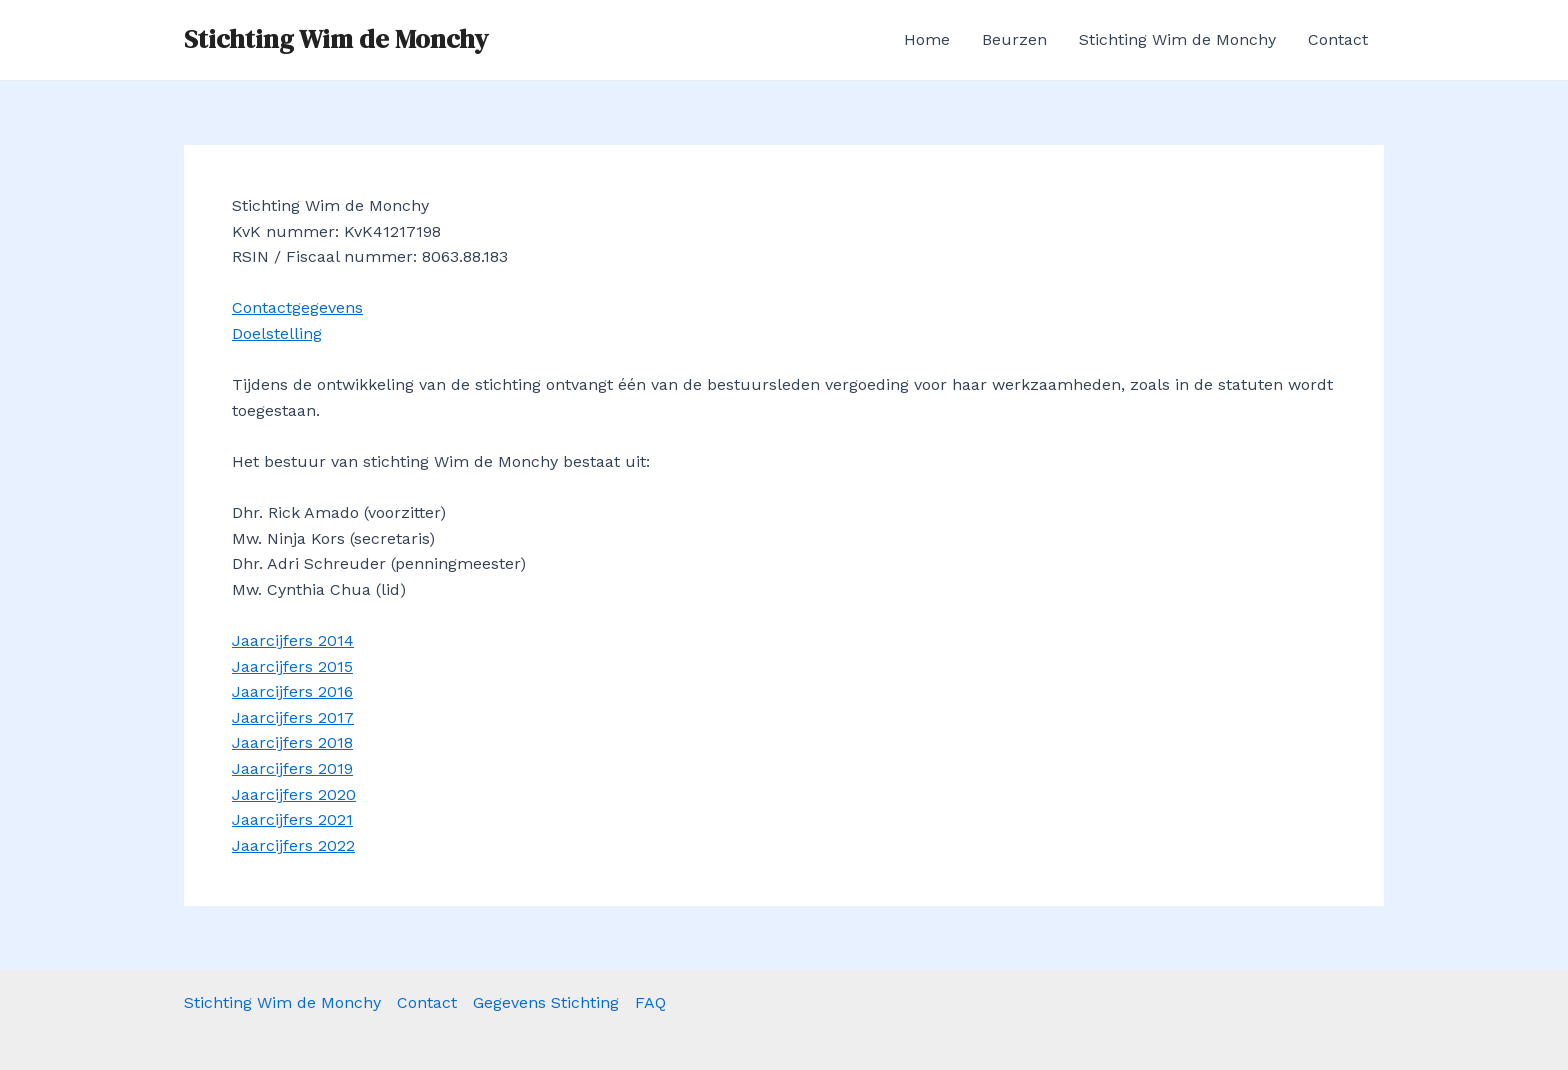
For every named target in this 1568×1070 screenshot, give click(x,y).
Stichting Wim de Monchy (336, 39)
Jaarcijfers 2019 (292, 768)
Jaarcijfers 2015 (292, 666)
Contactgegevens (297, 307)
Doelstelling (277, 333)
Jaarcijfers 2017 (293, 717)
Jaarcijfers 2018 (292, 742)
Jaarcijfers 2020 (294, 794)
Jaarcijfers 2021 (292, 819)
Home (927, 39)
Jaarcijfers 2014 (293, 640)
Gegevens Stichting (546, 1002)
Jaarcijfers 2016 (292, 691)
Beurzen (1014, 39)
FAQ (650, 1002)
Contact (1338, 39)
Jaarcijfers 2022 (293, 845)
